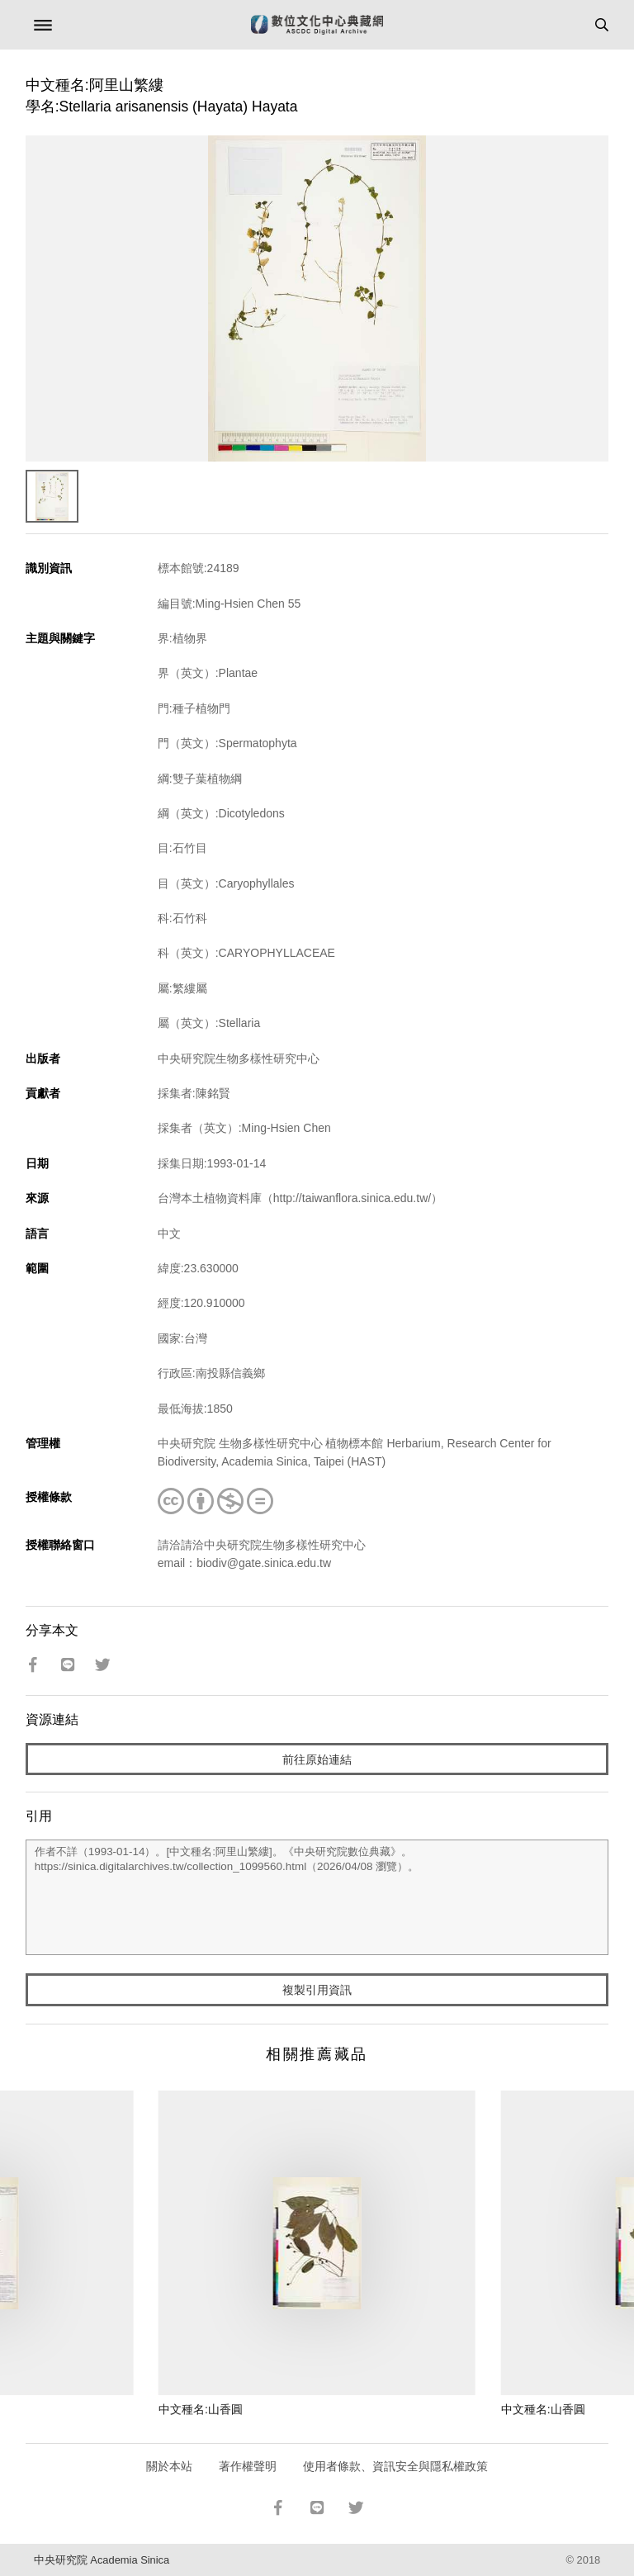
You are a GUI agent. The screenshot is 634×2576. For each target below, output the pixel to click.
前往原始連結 (317, 1759)
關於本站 (169, 2466)
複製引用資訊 (317, 1989)
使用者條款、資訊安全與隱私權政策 (395, 2466)
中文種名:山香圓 (200, 2409)
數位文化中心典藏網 (317, 25)
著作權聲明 (248, 2466)
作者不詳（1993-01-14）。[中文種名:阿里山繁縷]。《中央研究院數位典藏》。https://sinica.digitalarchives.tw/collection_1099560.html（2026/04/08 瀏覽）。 (317, 1897)
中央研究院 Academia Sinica (101, 2560)
